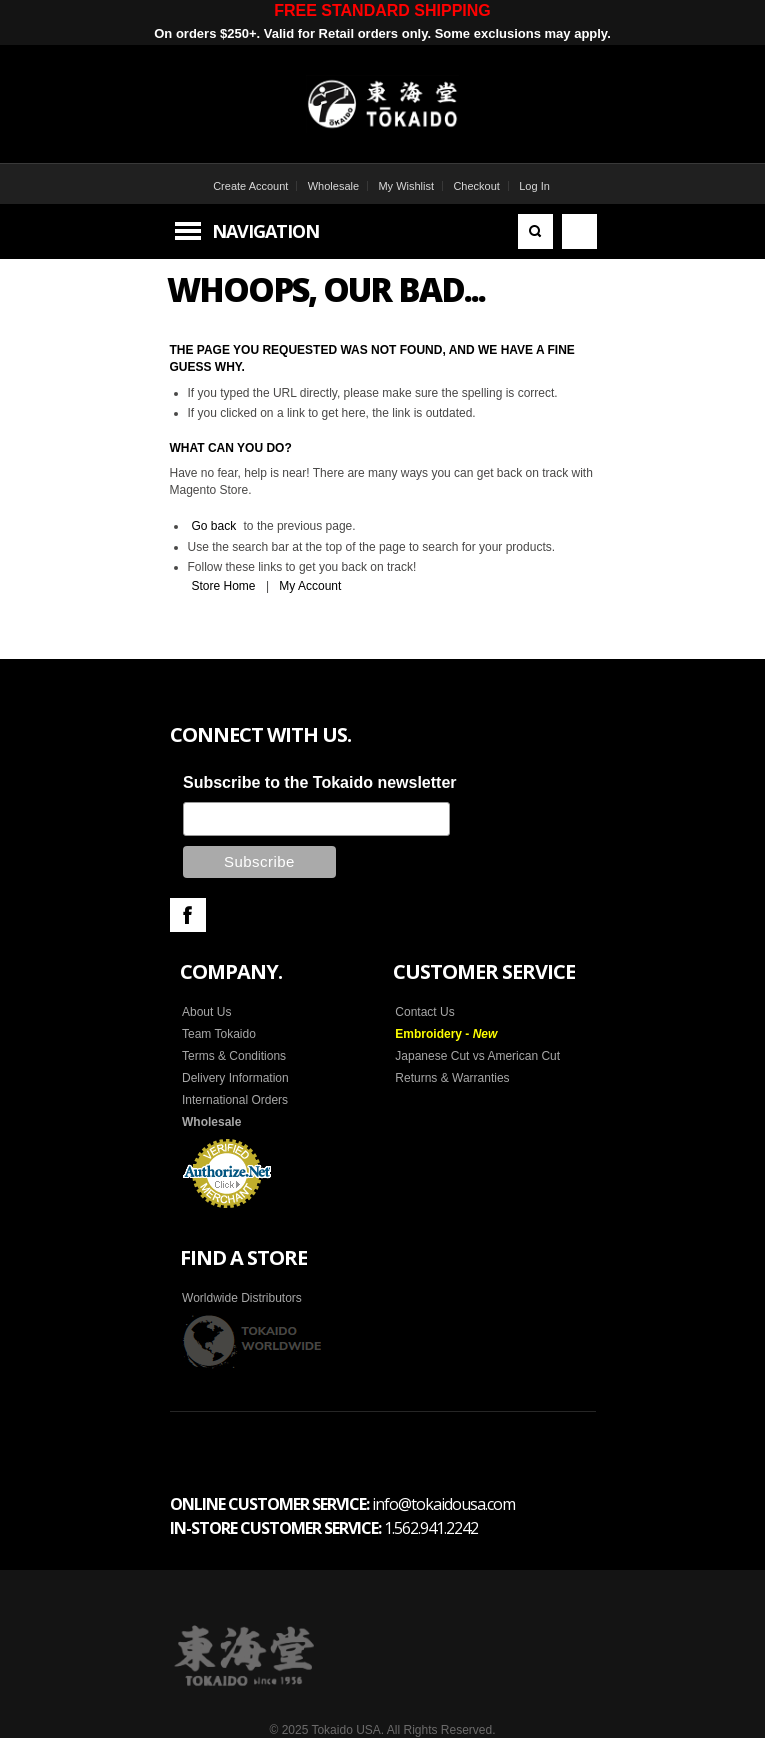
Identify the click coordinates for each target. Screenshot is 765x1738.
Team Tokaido (219, 1034)
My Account (310, 586)
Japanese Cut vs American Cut (477, 1056)
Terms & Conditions (234, 1056)
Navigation (265, 231)
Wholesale (333, 186)
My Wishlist (406, 186)
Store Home (224, 586)
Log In (534, 186)
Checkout (476, 186)
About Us (206, 1012)
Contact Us (424, 1012)
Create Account (250, 186)
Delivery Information (235, 1078)
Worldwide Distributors (242, 1298)
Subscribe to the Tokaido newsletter (320, 782)
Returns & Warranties (452, 1078)
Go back (214, 526)
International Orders (235, 1100)
